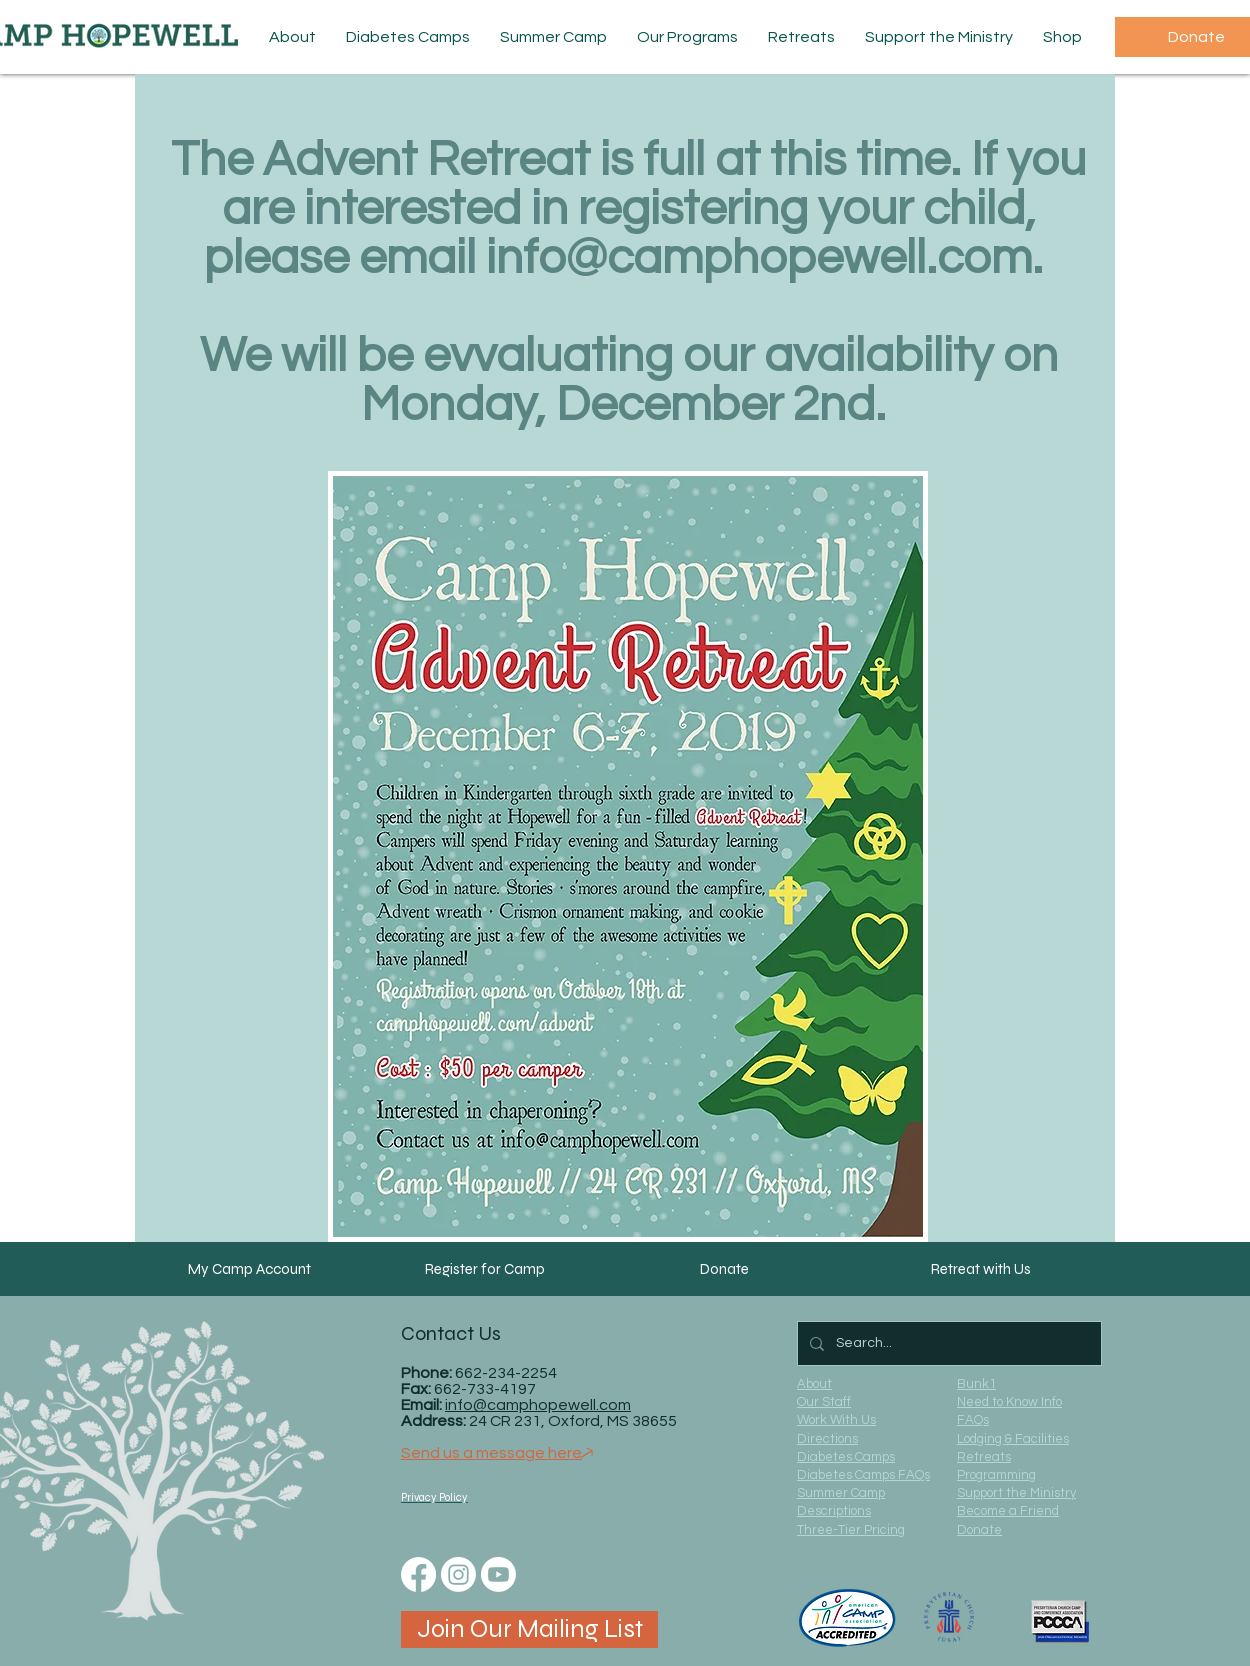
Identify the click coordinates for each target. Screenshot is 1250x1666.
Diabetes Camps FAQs (863, 1475)
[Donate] (724, 1269)
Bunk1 (976, 1384)
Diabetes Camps (846, 1457)
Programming (996, 1475)
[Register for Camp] (484, 1269)
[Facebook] (418, 1574)
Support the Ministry (1016, 1493)
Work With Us (836, 1420)
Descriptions (834, 1511)
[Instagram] (458, 1574)
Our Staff (824, 1402)
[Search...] (947, 1343)
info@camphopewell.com (759, 258)
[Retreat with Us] (980, 1269)
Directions (827, 1439)
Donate (979, 1530)
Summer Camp (841, 1493)
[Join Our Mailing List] (529, 1629)
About (814, 1384)
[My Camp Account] (249, 1269)
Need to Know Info (1009, 1402)
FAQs (973, 1420)
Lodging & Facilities (1013, 1439)
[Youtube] (498, 1574)
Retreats (984, 1457)
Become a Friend (1008, 1511)
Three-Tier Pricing (851, 1530)
